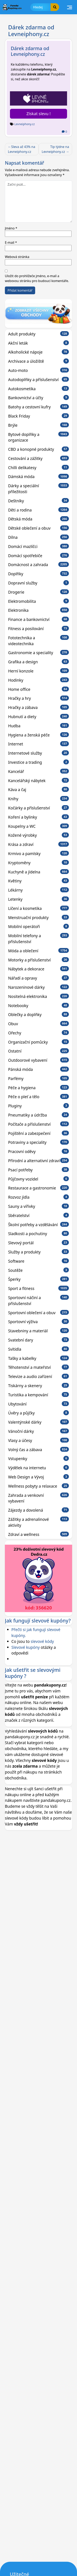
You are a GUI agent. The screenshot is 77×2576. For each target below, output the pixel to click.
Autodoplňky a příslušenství (38, 379)
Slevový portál (38, 1243)
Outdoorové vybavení (38, 1060)
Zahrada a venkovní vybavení (38, 1498)
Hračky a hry (38, 698)
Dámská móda (38, 476)
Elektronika (38, 610)
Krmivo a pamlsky (38, 853)
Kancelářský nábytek (38, 780)
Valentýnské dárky (38, 1422)
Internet (38, 744)
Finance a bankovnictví (38, 619)
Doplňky (38, 573)
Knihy (38, 798)
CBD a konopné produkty (38, 449)
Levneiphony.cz (24, 124)
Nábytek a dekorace (38, 969)
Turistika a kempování (38, 1395)
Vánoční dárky (38, 1431)
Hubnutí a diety (38, 716)
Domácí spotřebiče (38, 555)
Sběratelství (38, 1215)
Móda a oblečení (38, 950)
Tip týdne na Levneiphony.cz (55, 149)
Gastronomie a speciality (38, 652)
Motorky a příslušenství (38, 960)
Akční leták (38, 343)
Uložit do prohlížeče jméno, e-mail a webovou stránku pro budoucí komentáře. (37, 278)
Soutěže (38, 1270)
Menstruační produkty (38, 917)
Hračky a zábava (38, 707)
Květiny (38, 881)
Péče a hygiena (38, 1087)
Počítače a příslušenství (38, 1124)
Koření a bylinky (38, 817)
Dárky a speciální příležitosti (38, 488)
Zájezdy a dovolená (38, 1510)
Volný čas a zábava (38, 1449)
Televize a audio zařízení (38, 1376)
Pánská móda (38, 1069)
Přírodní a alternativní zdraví (38, 1160)
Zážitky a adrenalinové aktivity (38, 1522)
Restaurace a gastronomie (38, 1188)
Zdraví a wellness (38, 1534)
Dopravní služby (38, 583)
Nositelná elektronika (38, 996)
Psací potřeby (38, 1170)
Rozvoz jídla (38, 1197)
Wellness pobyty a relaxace (38, 1486)
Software (38, 1261)
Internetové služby (38, 753)
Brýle (38, 425)
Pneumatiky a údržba (38, 1115)
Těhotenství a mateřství (38, 1367)
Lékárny (38, 890)
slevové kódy (42, 1641)
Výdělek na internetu (38, 1467)
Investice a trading (38, 762)
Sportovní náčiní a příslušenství (38, 1300)
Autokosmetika (38, 388)
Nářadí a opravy (38, 978)
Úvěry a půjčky (38, 1413)
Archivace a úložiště (38, 361)
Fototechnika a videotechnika (38, 640)
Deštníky (38, 501)
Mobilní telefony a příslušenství (38, 938)
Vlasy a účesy (38, 1440)
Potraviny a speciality (38, 1142)
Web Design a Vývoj (38, 1477)
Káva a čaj (38, 789)
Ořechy (38, 1033)
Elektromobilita (38, 601)
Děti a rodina (38, 510)
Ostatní (38, 1051)
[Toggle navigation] (70, 7)
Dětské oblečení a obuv (38, 528)
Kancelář (38, 771)
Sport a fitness (38, 1288)
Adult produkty (38, 334)
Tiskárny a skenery (38, 1385)
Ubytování (38, 1404)
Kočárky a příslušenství (38, 808)
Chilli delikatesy (38, 467)
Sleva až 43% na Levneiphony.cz (21, 149)
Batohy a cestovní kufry (38, 407)
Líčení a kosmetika (38, 908)
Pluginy (38, 1106)
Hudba (38, 726)
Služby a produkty (38, 1252)
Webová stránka (17, 257)
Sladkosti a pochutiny (38, 1233)
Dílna (38, 537)
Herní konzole (38, 671)
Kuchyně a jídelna (38, 872)
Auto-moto (38, 370)
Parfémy (38, 1078)
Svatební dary (38, 1340)
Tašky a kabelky (38, 1358)
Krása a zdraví (38, 844)
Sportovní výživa (38, 1321)
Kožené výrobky (38, 835)
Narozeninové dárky (38, 987)
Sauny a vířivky (38, 1206)
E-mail (11, 242)
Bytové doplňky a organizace (38, 437)
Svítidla (38, 1349)
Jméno (11, 228)
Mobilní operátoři (38, 926)
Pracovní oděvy (38, 1151)
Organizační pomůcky (38, 1042)
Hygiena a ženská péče (38, 735)
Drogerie (38, 592)
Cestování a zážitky (38, 458)
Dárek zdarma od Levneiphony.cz (30, 51)
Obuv (38, 1023)
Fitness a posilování (38, 628)
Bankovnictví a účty (38, 397)
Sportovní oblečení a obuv (38, 1312)
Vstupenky (38, 1458)
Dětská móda (38, 519)
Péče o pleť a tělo (38, 1096)
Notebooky (38, 1005)
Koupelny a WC (38, 826)
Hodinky (38, 680)
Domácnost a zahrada (38, 564)
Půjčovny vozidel (38, 1179)
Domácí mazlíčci (38, 546)
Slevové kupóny (25, 1647)
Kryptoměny (38, 862)
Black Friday (38, 416)
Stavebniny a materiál (38, 1331)
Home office (38, 689)
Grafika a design (38, 662)
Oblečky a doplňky (38, 1014)
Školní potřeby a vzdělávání (38, 1224)
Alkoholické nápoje (38, 352)
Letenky (38, 899)
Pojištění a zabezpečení (38, 1133)
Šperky (38, 1279)
